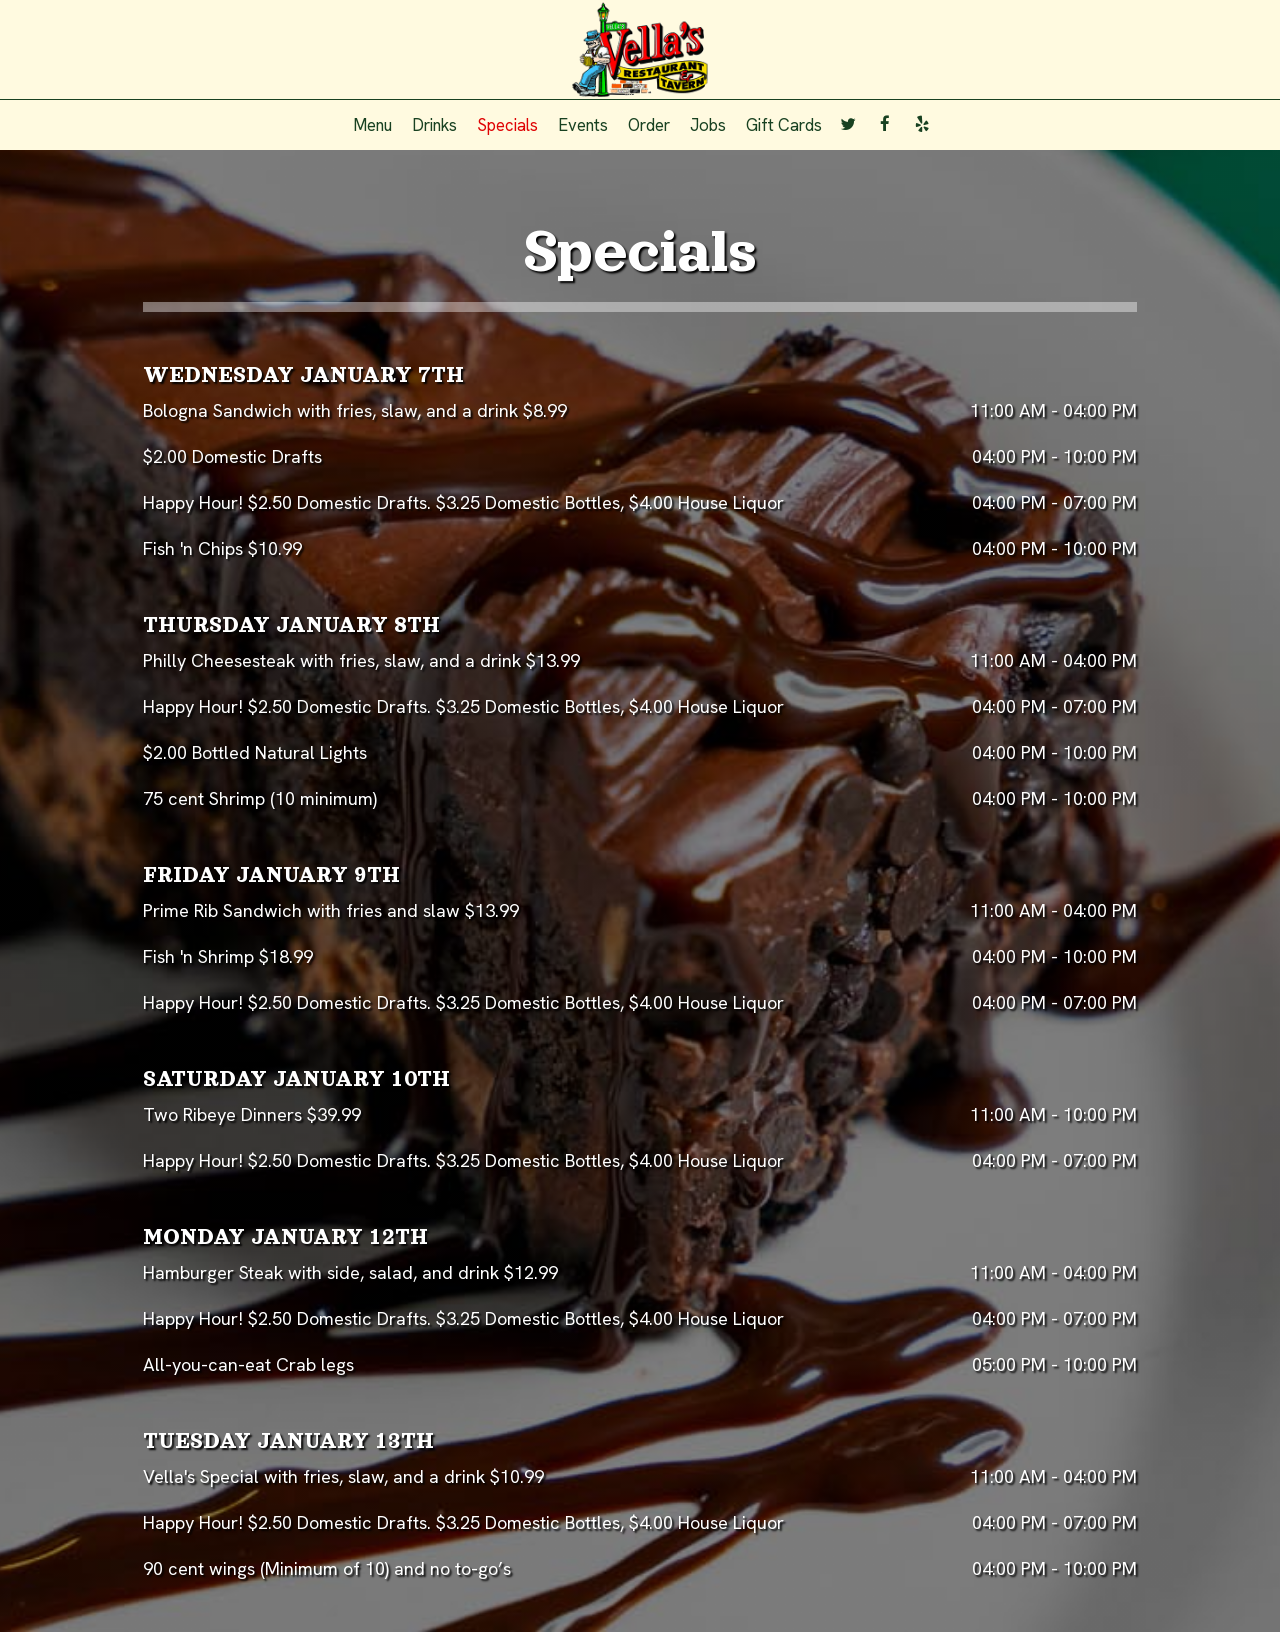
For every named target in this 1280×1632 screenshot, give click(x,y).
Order (649, 125)
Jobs (708, 125)
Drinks (434, 125)
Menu (372, 125)
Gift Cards (784, 125)
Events (583, 125)
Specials (507, 125)
